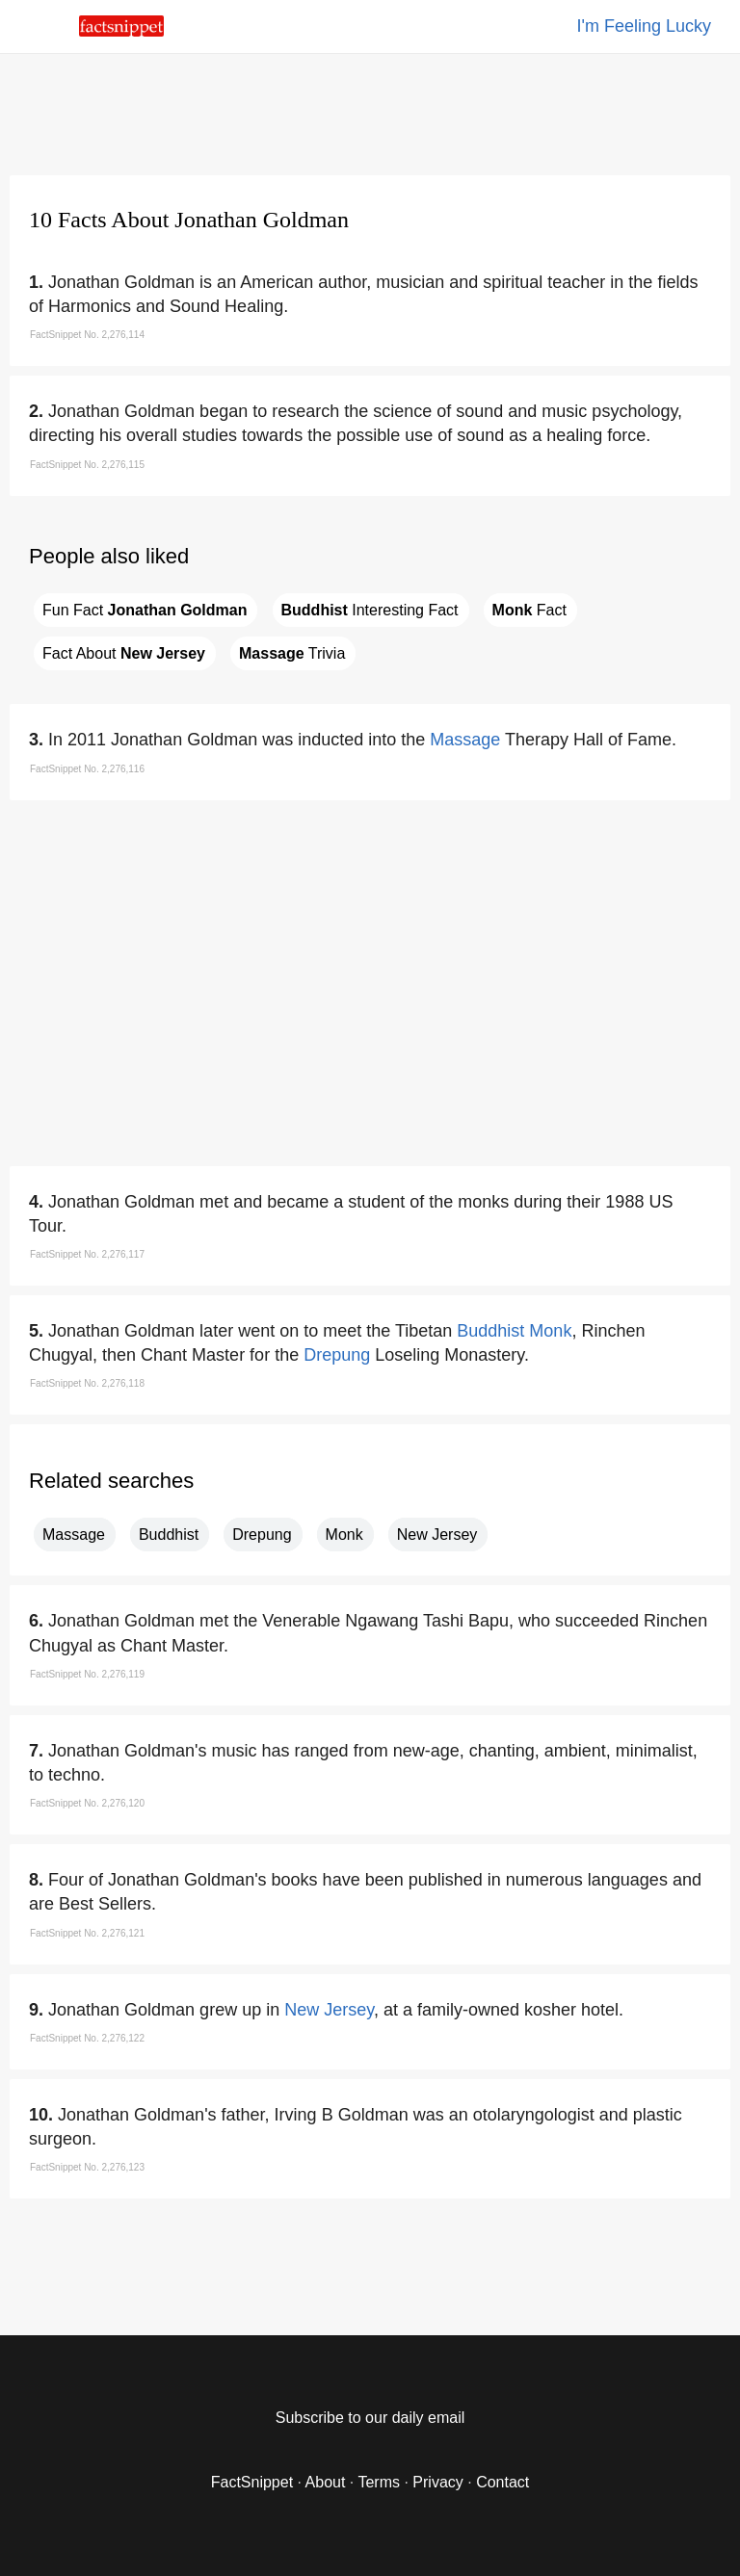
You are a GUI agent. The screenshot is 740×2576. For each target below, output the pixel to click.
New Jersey (437, 1534)
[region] (370, 111)
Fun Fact (144, 610)
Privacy (437, 2482)
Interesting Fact (370, 610)
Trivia (292, 653)
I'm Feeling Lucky (644, 26)
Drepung (337, 1355)
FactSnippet (252, 2482)
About (325, 2482)
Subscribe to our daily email (370, 2417)
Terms (378, 2482)
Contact (502, 2482)
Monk (550, 1330)
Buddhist (490, 1330)
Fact (529, 610)
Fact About (123, 653)
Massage (465, 739)
